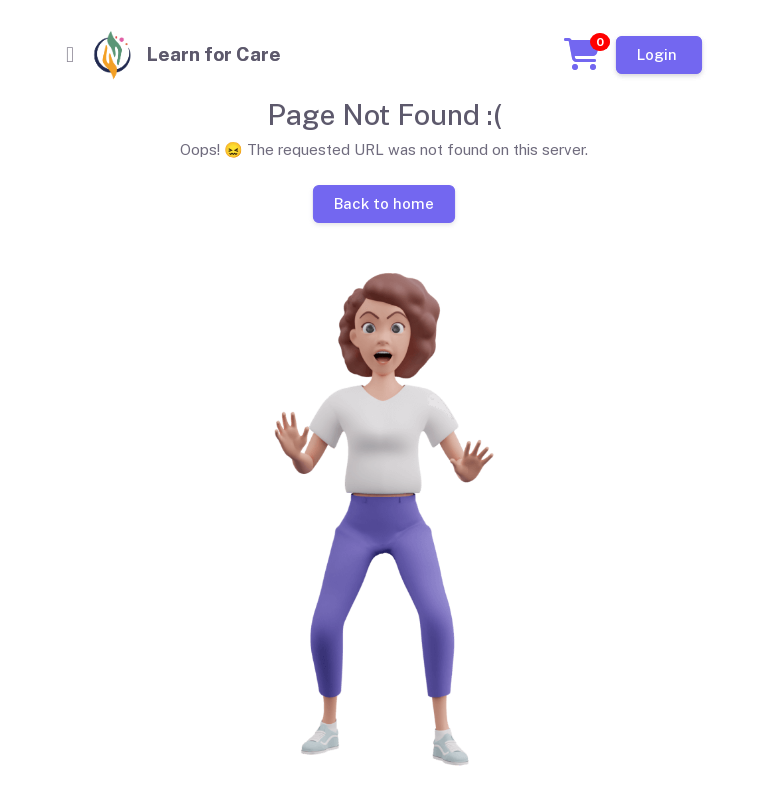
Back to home (384, 202)
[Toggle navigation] (70, 55)
